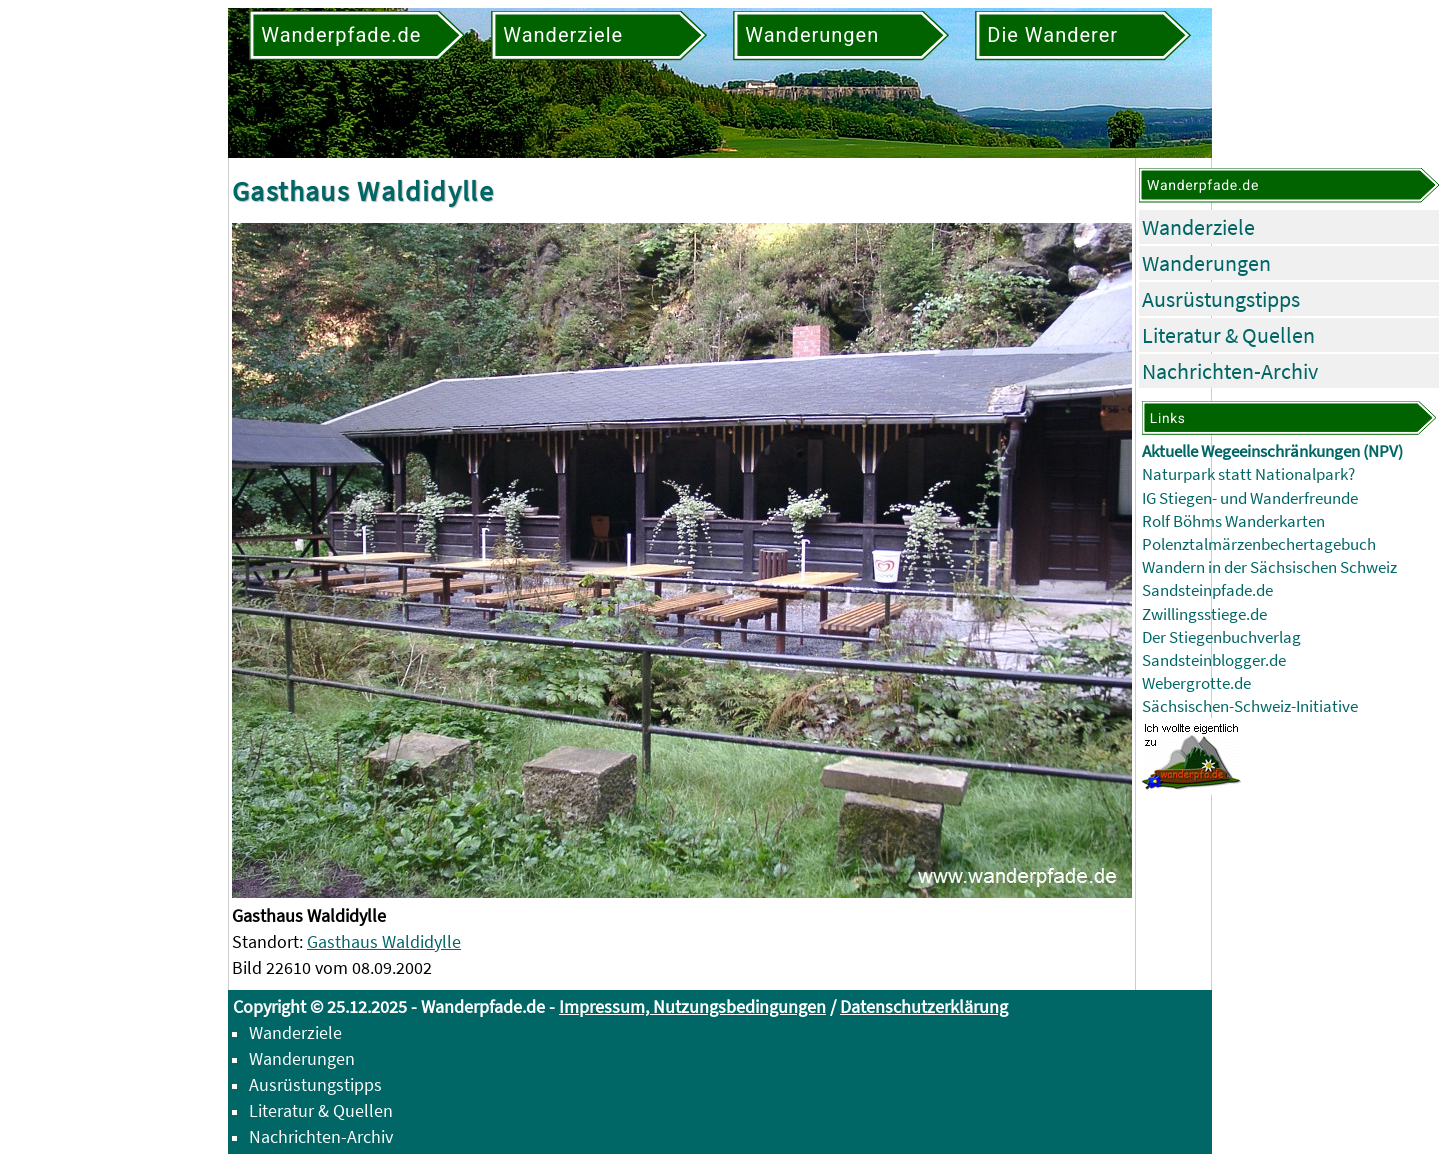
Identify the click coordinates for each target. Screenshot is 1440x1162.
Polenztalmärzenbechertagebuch (1259, 544)
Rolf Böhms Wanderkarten (1233, 521)
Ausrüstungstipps (1221, 299)
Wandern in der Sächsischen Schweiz (1269, 567)
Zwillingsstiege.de (1204, 614)
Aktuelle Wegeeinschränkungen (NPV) (1272, 451)
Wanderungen (1206, 263)
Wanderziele (1198, 227)
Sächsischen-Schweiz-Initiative (1250, 706)
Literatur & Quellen (1228, 335)
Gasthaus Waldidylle (384, 941)
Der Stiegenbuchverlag (1221, 637)
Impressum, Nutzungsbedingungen (692, 1006)
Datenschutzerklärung (924, 1006)
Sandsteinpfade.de (1207, 590)
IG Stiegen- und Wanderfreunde (1250, 498)
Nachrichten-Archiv (1230, 371)
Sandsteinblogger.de (1214, 660)
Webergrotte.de (1196, 683)
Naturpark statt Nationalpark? (1248, 474)
